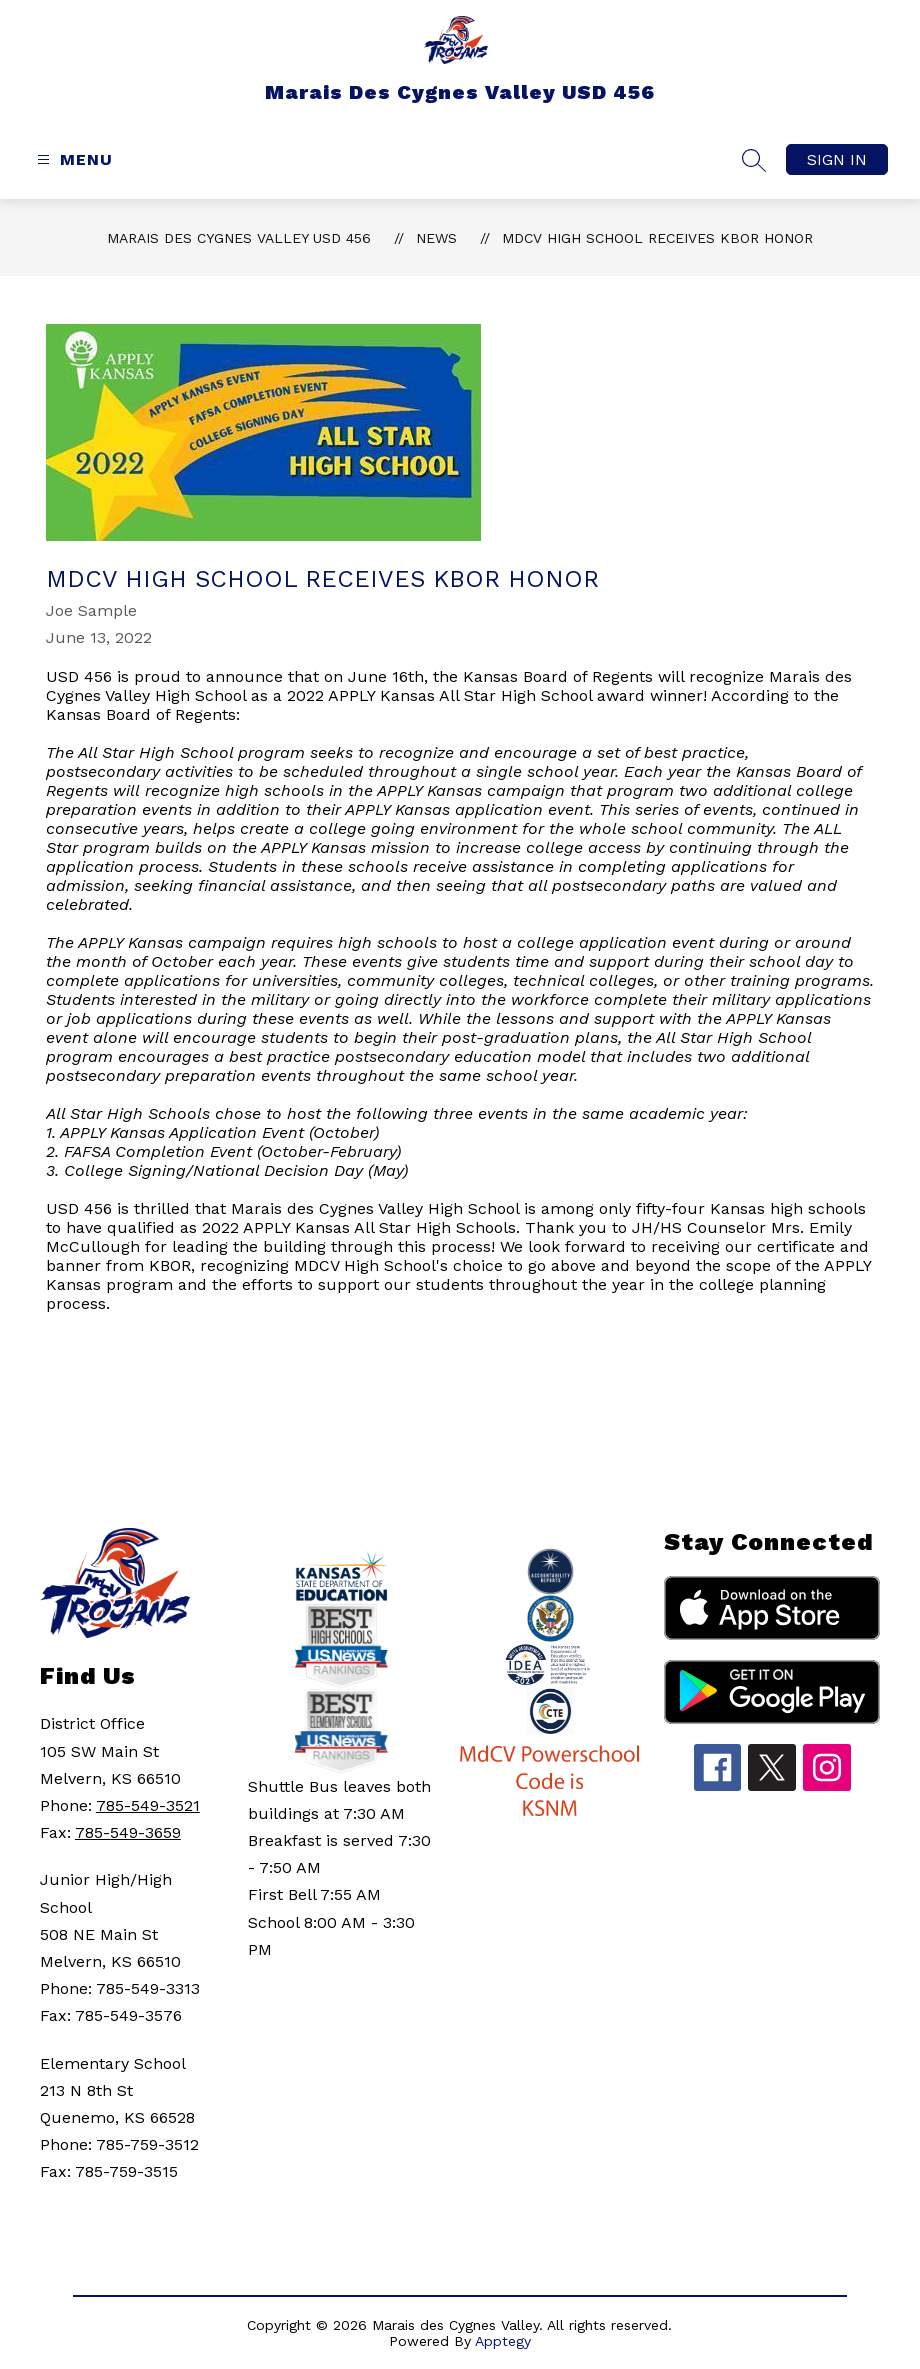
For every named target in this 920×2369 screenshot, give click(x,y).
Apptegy (503, 2341)
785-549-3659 (128, 1832)
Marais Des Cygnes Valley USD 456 (239, 238)
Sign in (837, 159)
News (436, 238)
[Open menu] (72, 159)
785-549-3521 (148, 1805)
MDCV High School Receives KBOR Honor (657, 238)
